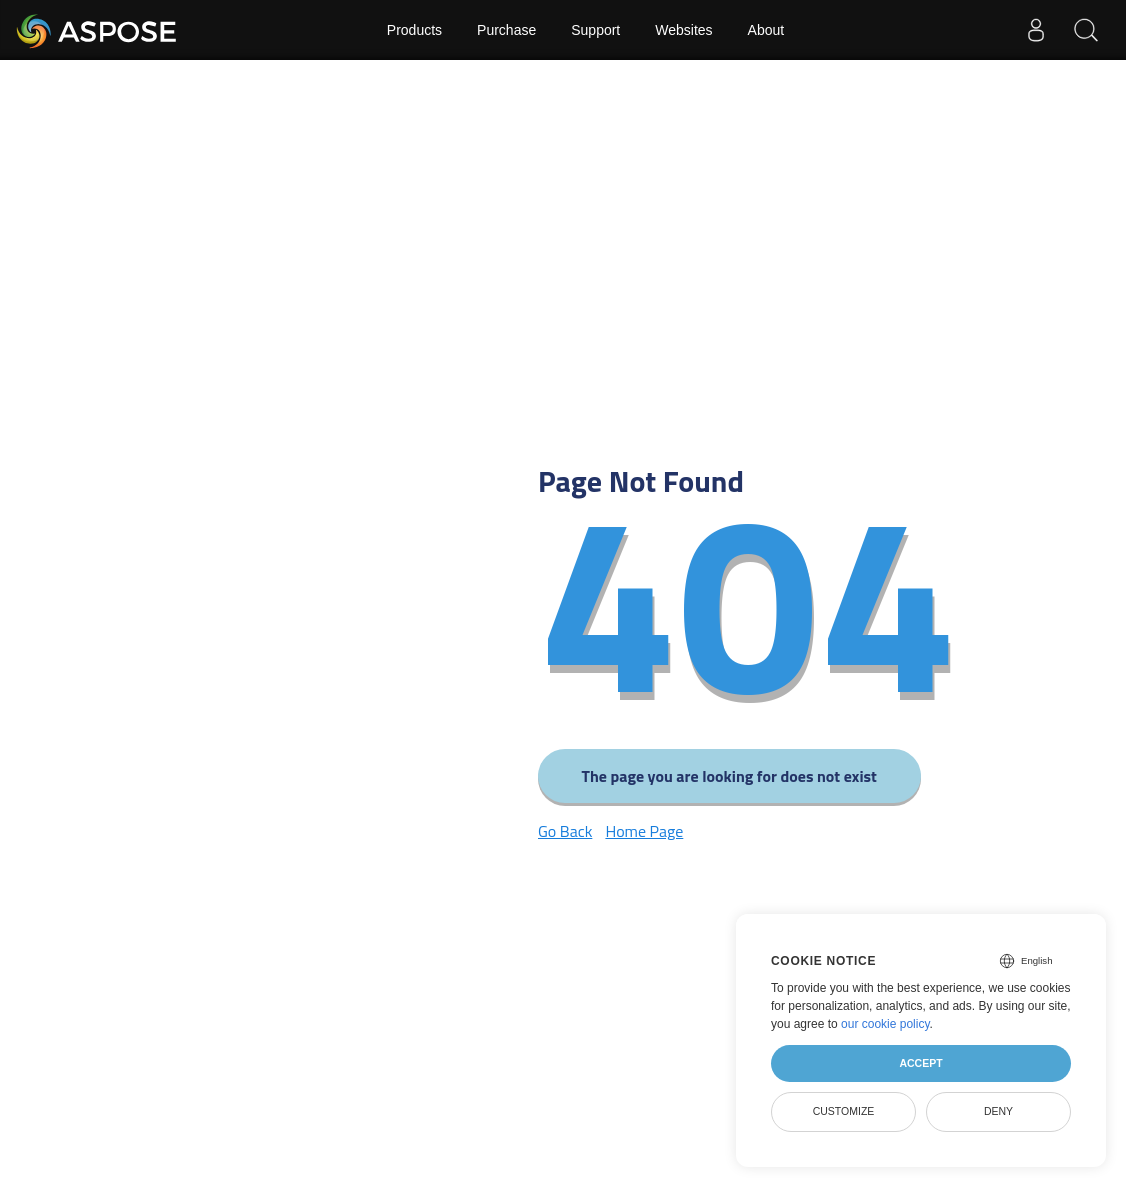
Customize (844, 1111)
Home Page (644, 831)
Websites (683, 30)
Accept (920, 1063)
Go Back (565, 831)
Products (414, 30)
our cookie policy (885, 1024)
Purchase (506, 30)
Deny (998, 1111)
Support (595, 30)
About (766, 30)
